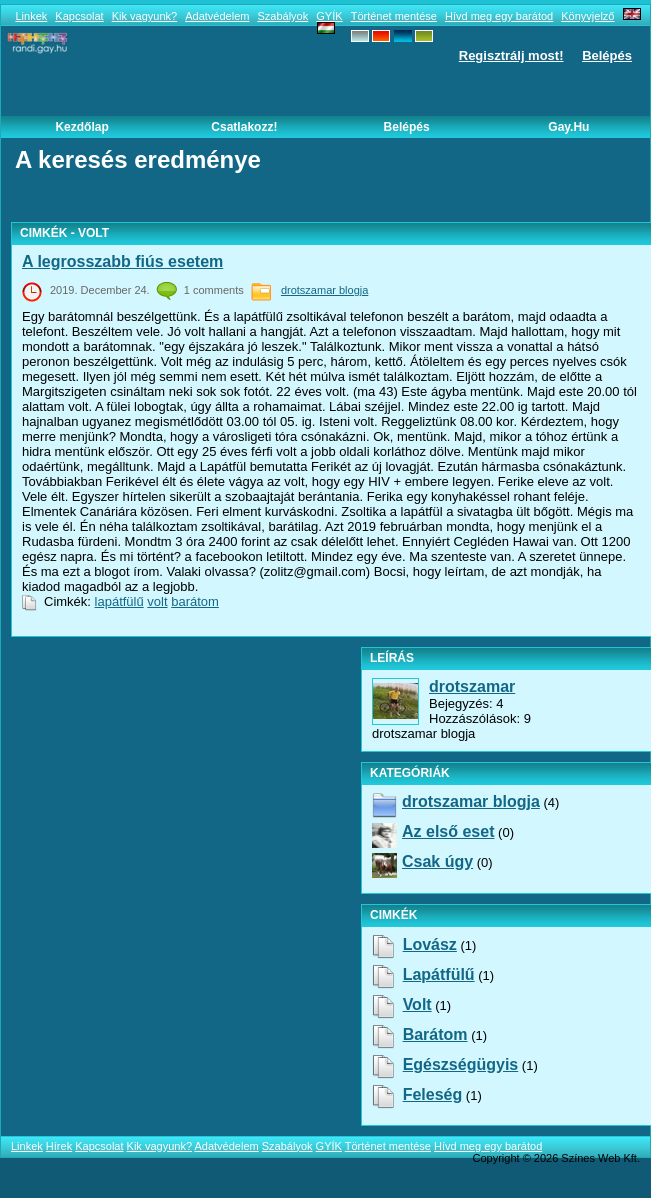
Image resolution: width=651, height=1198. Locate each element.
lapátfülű (119, 601)
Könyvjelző (587, 16)
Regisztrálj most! (511, 55)
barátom (195, 601)
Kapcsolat (79, 16)
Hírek (59, 1146)
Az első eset (448, 831)
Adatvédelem (217, 16)
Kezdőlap (81, 127)
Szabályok (282, 16)
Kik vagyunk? (144, 16)
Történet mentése (394, 16)
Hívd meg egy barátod (499, 16)
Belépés (607, 55)
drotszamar (472, 686)
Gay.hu (568, 127)
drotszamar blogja (324, 290)
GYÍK (329, 16)
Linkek (31, 16)
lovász (430, 944)
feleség (433, 1094)
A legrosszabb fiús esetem (122, 261)
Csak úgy (437, 861)
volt (157, 601)
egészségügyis (461, 1064)
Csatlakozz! (244, 127)
